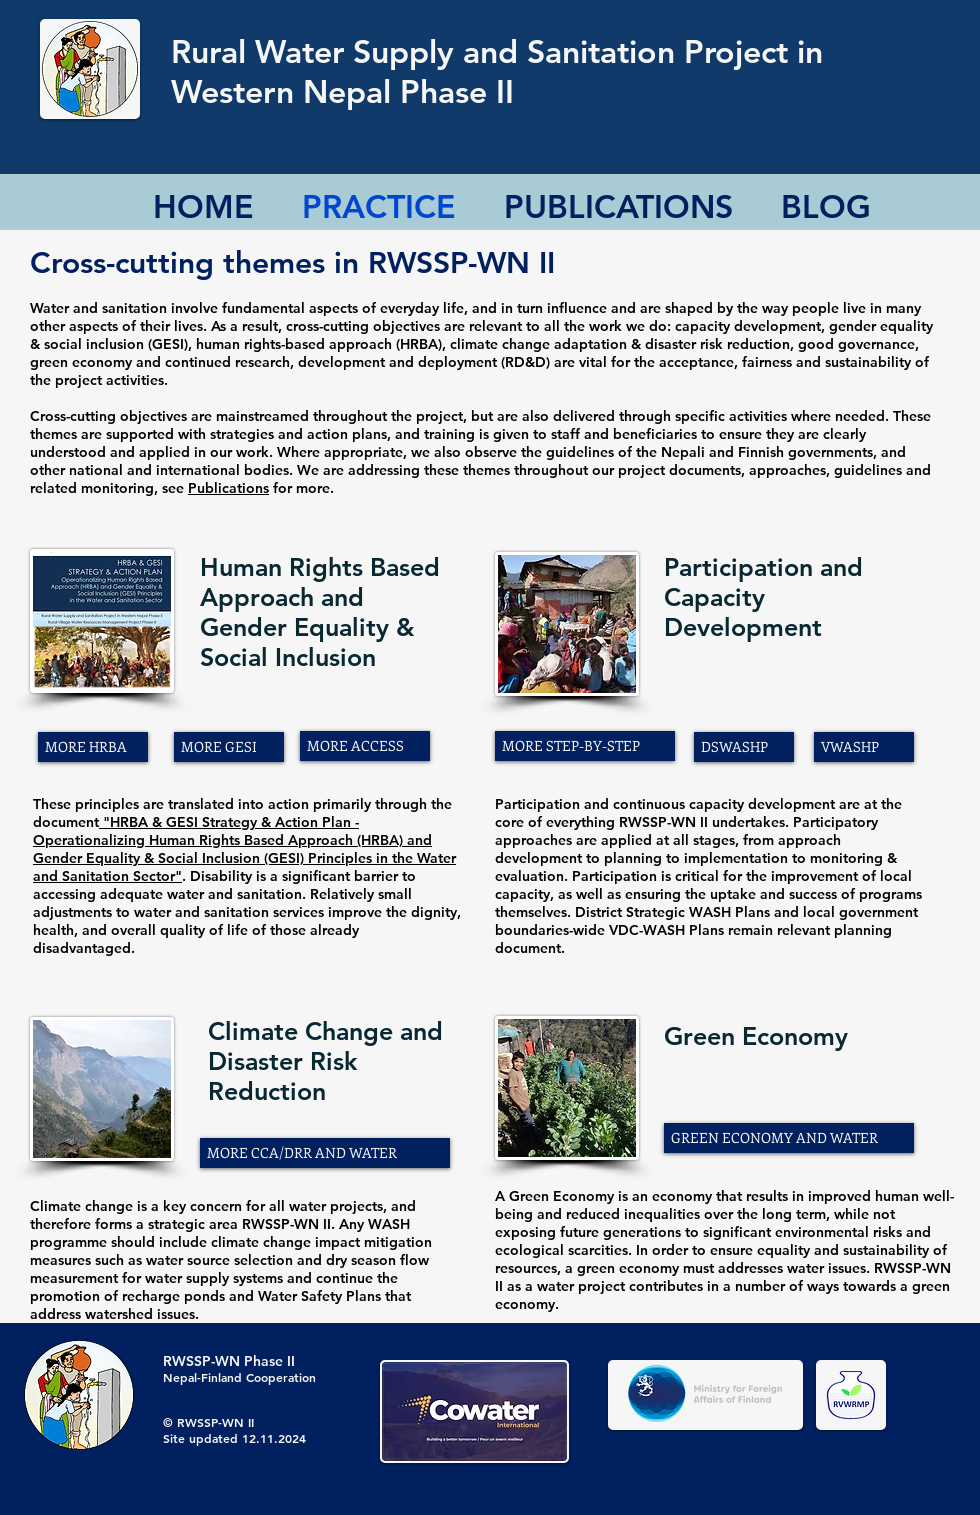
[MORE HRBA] (93, 747)
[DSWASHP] (744, 747)
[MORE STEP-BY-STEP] (585, 746)
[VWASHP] (864, 747)
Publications (228, 488)
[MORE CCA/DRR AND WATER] (325, 1153)
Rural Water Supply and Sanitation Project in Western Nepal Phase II (497, 71)
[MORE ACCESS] (365, 746)
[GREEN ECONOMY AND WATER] (789, 1138)
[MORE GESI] (229, 747)
